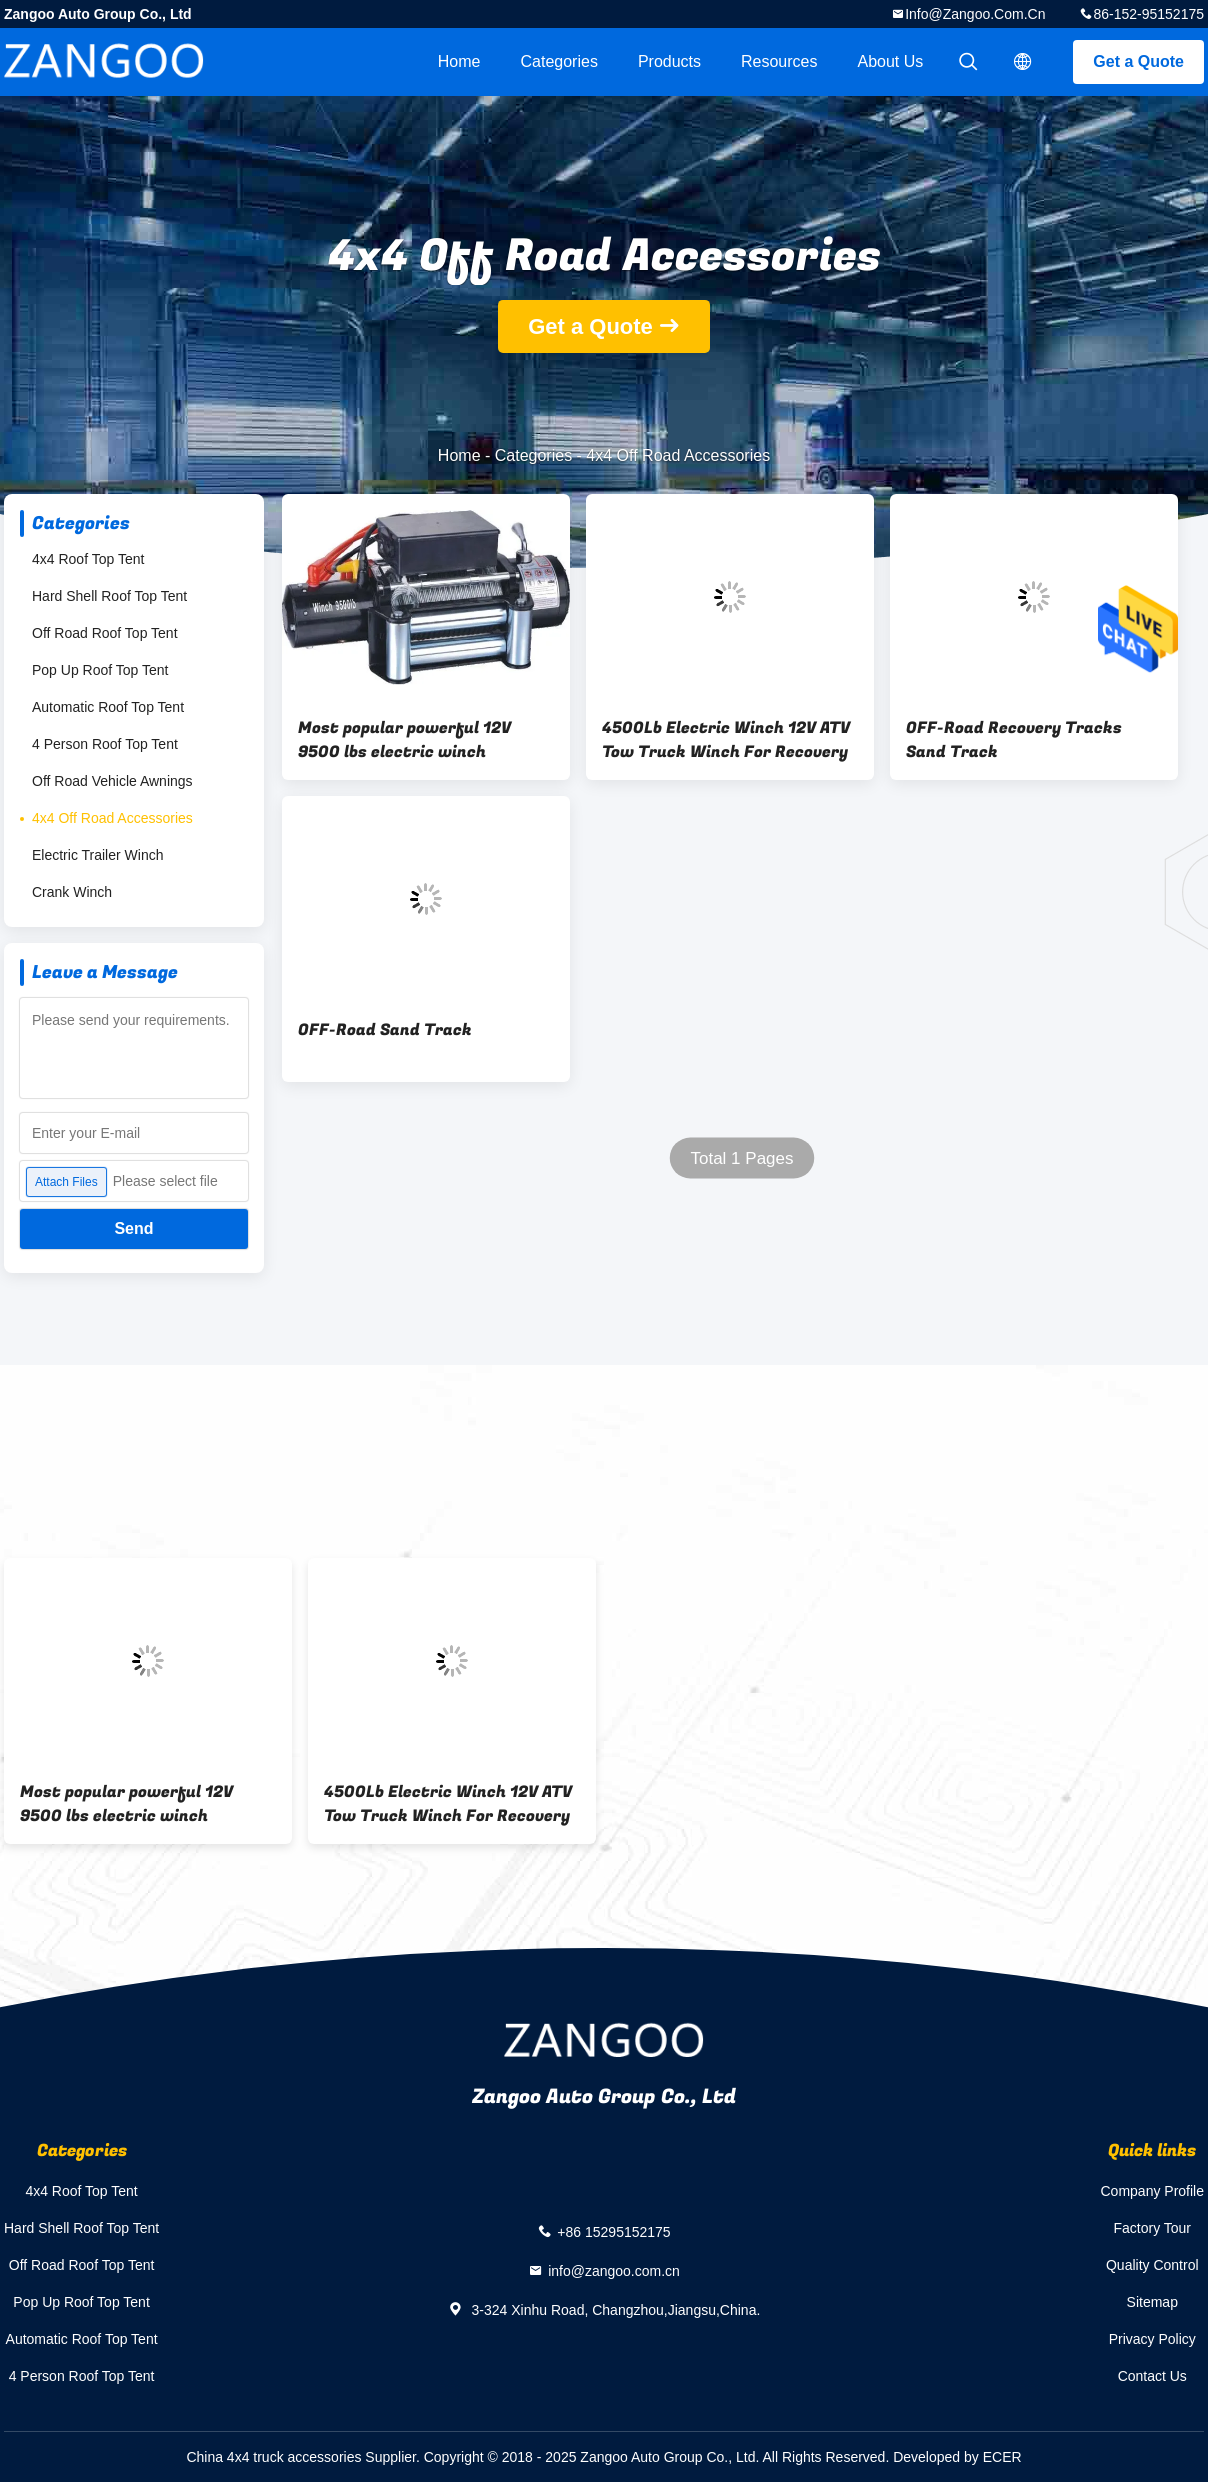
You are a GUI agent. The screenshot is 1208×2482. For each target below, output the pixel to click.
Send (133, 1228)
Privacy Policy (1152, 2339)
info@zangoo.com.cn (975, 14)
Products (669, 61)
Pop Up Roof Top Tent (100, 670)
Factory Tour (1152, 2228)
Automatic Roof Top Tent (108, 707)
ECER (1002, 2457)
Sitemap (1152, 2302)
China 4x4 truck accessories (273, 2457)
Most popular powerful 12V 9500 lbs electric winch (404, 740)
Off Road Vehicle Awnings (112, 781)
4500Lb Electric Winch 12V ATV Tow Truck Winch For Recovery (726, 740)
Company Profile (1153, 2191)
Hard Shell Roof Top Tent (109, 596)
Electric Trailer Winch (97, 855)
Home (459, 61)
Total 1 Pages (741, 1158)
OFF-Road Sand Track (385, 1030)
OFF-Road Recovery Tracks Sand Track (1014, 740)
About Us (891, 61)
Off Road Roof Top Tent (105, 633)
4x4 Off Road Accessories (112, 818)
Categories (559, 61)
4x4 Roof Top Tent (88, 559)
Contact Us (1152, 2376)
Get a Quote (1138, 61)
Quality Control (1152, 2265)
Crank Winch (72, 892)
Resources (779, 61)
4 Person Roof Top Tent (105, 744)
